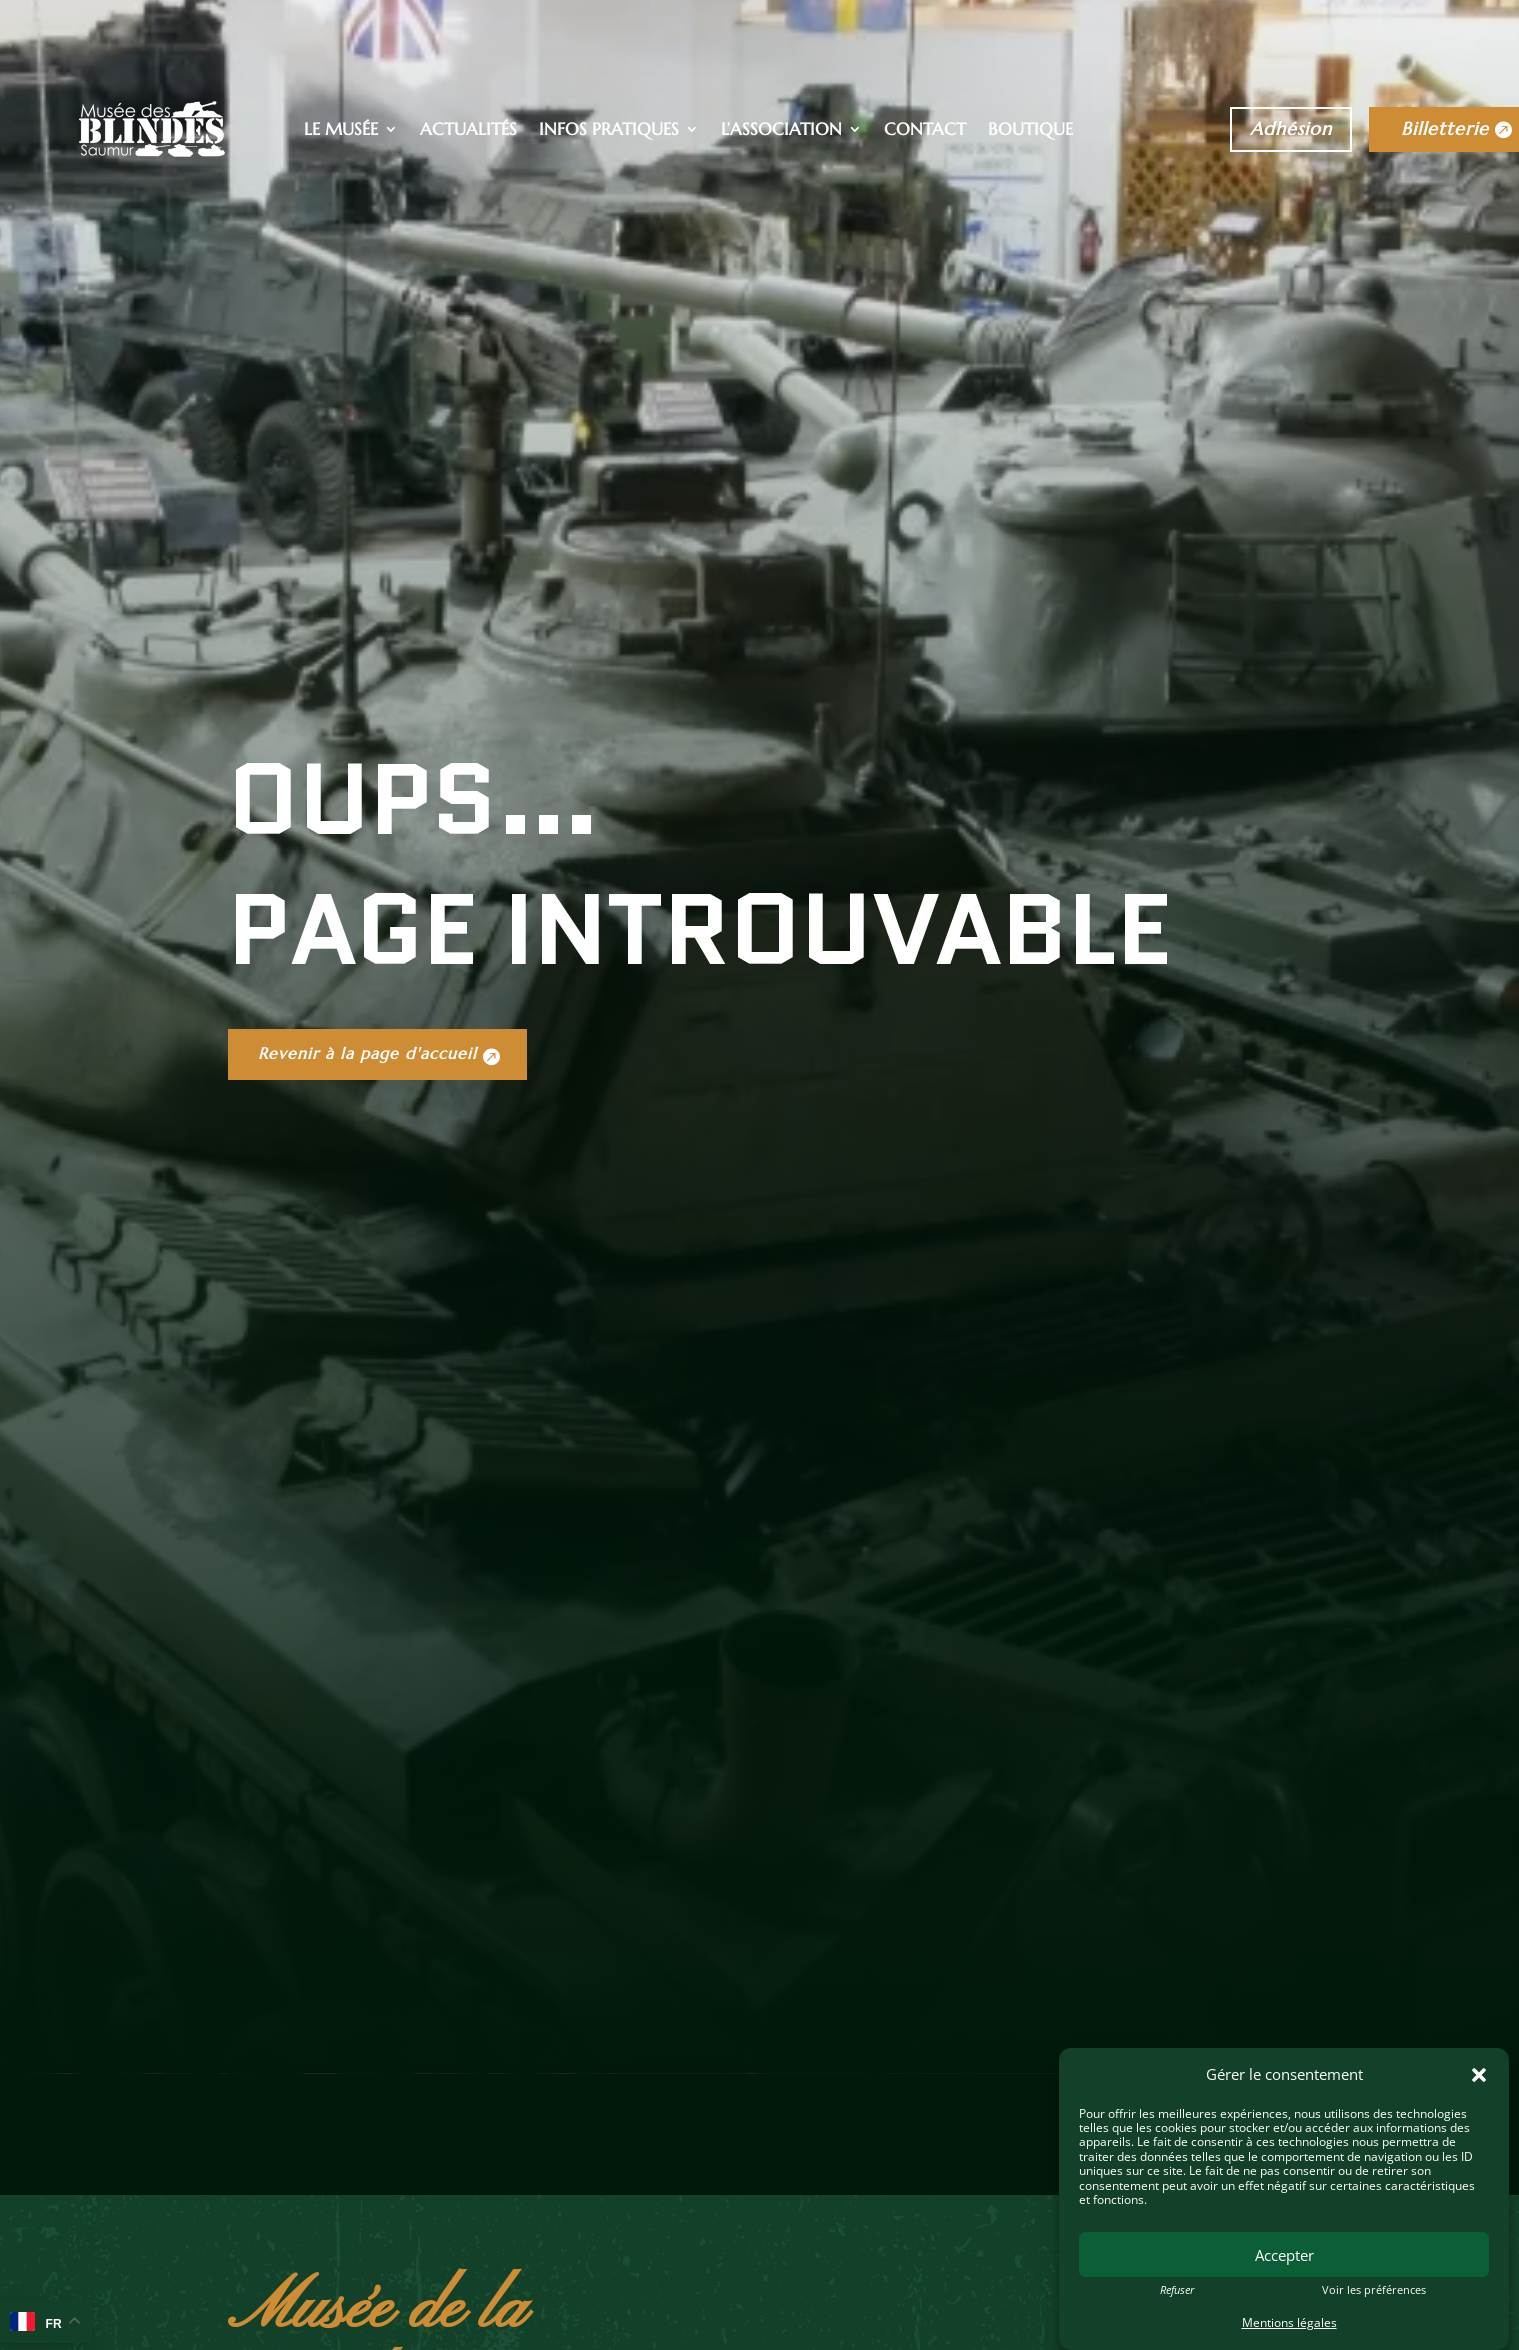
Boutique (1030, 131)
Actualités (468, 131)
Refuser (1177, 2290)
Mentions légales (1289, 2322)
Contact (925, 131)
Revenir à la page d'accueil (378, 1314)
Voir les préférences (1374, 2290)
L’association (781, 131)
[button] (1479, 2075)
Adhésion (1291, 128)
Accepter (1284, 2255)
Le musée (341, 131)
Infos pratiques (609, 131)
